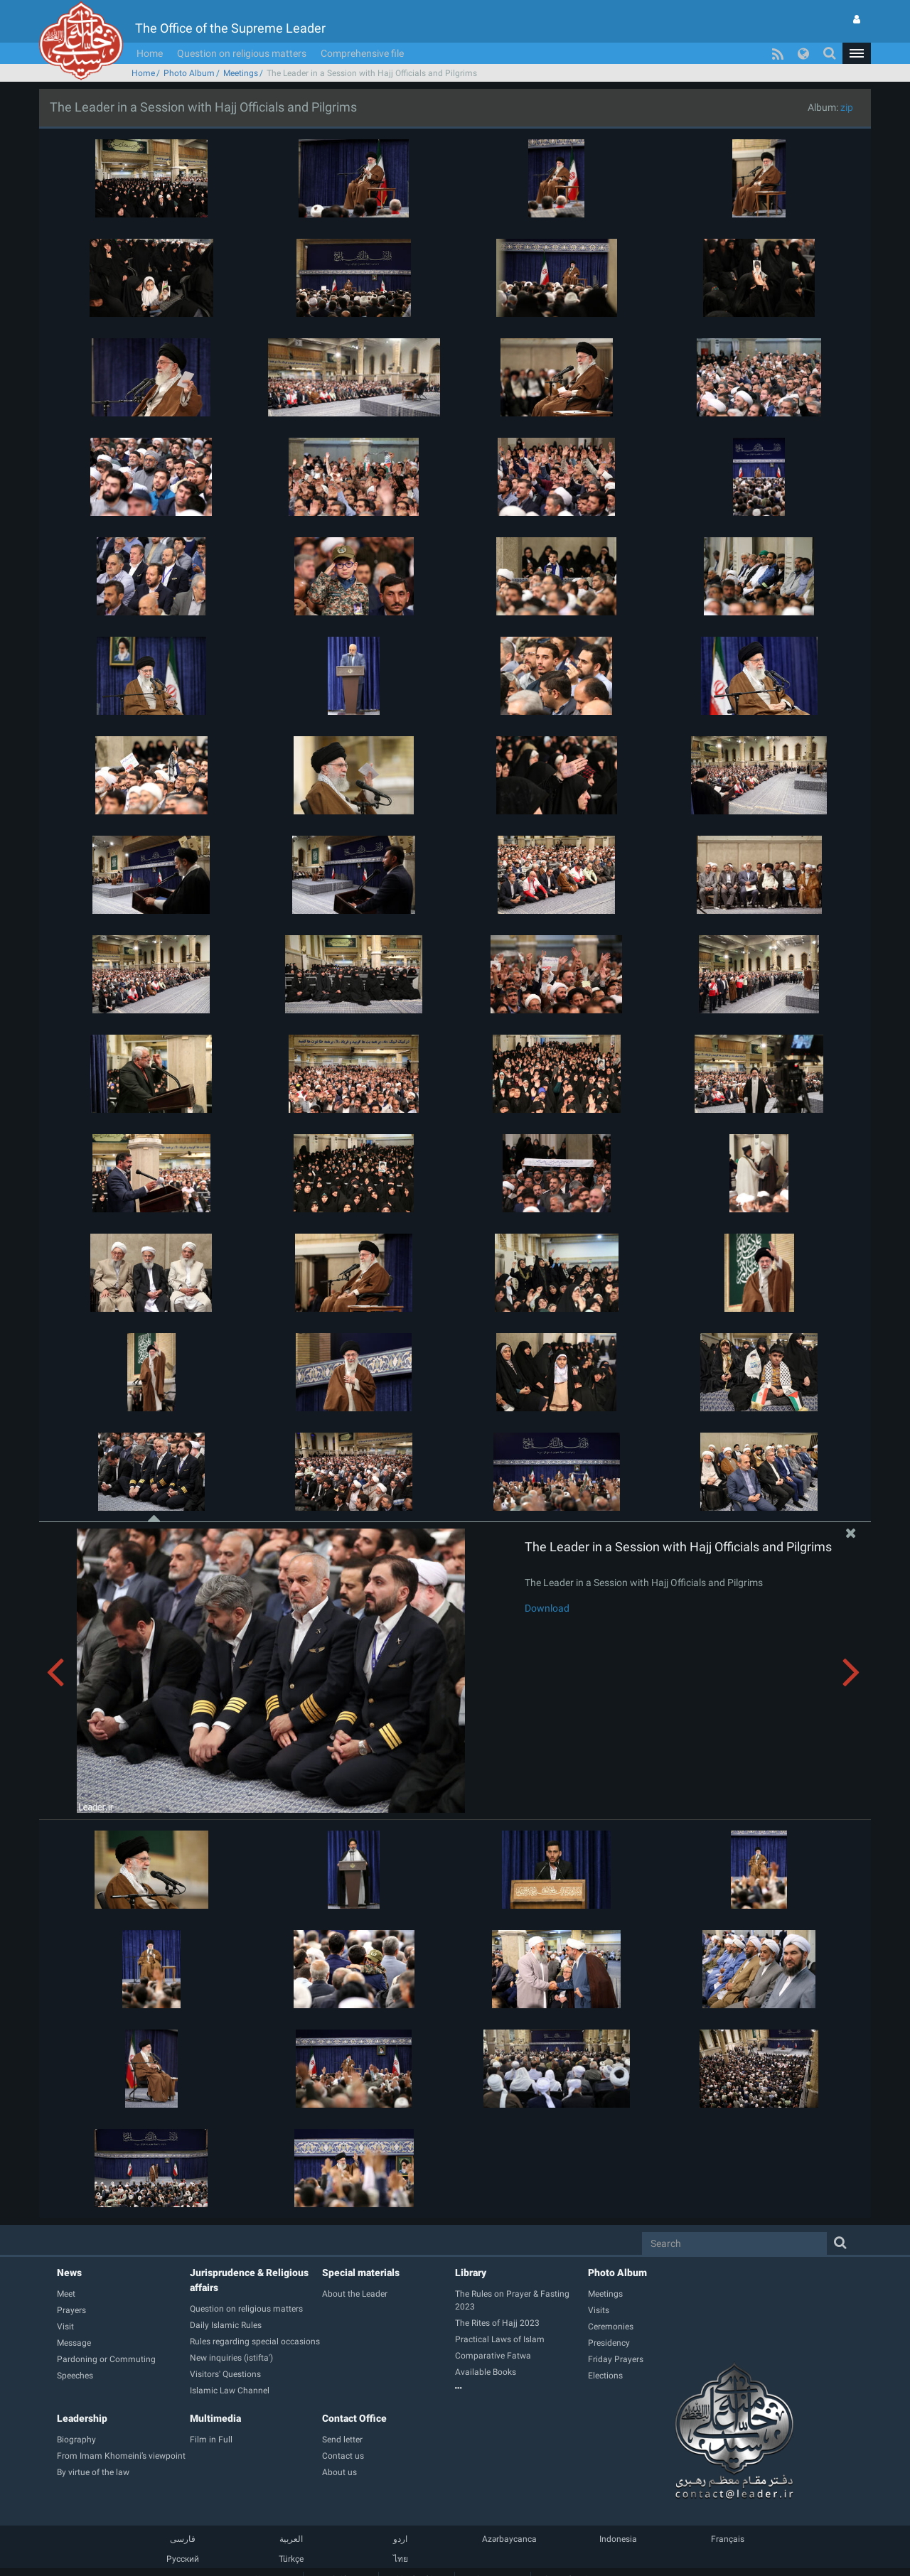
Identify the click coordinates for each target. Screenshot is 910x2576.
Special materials (361, 2272)
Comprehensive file (362, 53)
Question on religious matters (241, 53)
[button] (856, 53)
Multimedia (215, 2418)
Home (149, 53)
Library (470, 2272)
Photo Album (189, 73)
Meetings (240, 73)
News (69, 2272)
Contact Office (354, 2418)
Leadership (82, 2418)
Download (547, 1608)
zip (846, 107)
